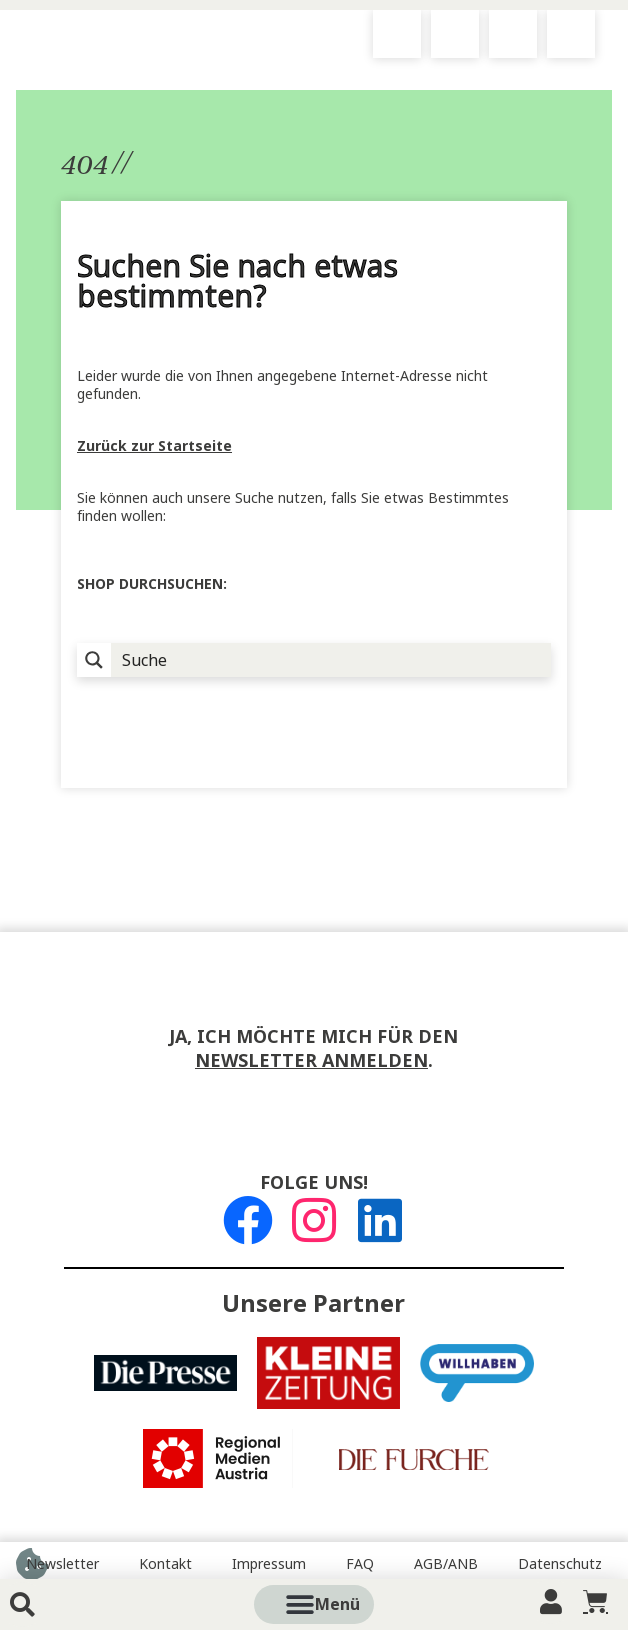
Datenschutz (560, 1564)
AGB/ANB (446, 1564)
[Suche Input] (332, 660)
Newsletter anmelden (311, 1061)
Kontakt (165, 1564)
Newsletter (62, 1564)
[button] (337, 1604)
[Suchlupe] (94, 660)
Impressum (269, 1564)
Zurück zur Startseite (154, 446)
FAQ (360, 1564)
